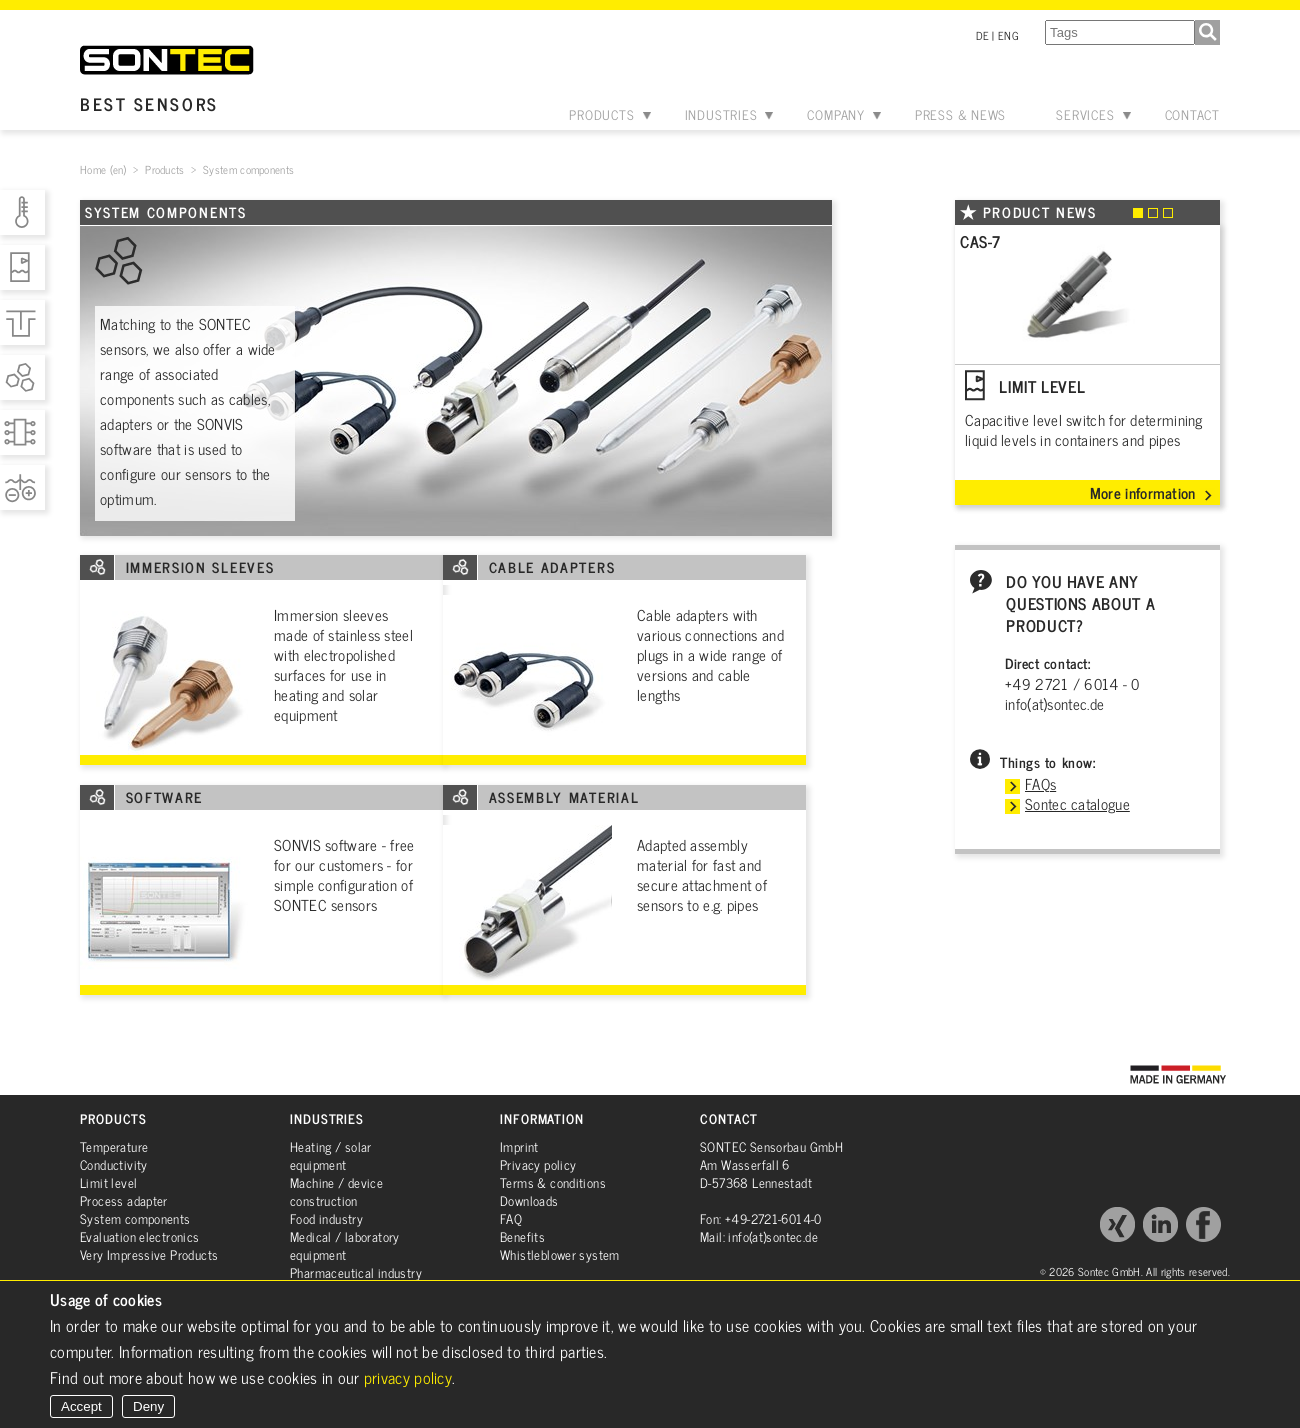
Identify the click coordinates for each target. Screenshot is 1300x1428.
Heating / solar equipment (331, 1155)
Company (835, 114)
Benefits (522, 1236)
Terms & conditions (553, 1182)
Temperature (114, 1146)
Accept (81, 1406)
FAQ (511, 1218)
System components (135, 1218)
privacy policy (408, 1377)
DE (983, 35)
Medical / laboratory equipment (345, 1245)
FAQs (1040, 783)
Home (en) (103, 169)
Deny (148, 1406)
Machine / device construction (336, 1191)
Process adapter (124, 1200)
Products (601, 114)
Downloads (529, 1200)
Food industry (326, 1218)
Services (1085, 114)
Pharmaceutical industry (356, 1272)
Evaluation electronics (140, 1236)
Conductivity (114, 1164)
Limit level (108, 1182)
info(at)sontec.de (1054, 703)
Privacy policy (538, 1164)
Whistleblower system (560, 1254)
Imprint (519, 1146)
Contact (1192, 114)
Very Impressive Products (149, 1254)
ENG (1008, 35)
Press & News (960, 114)
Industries (721, 114)
